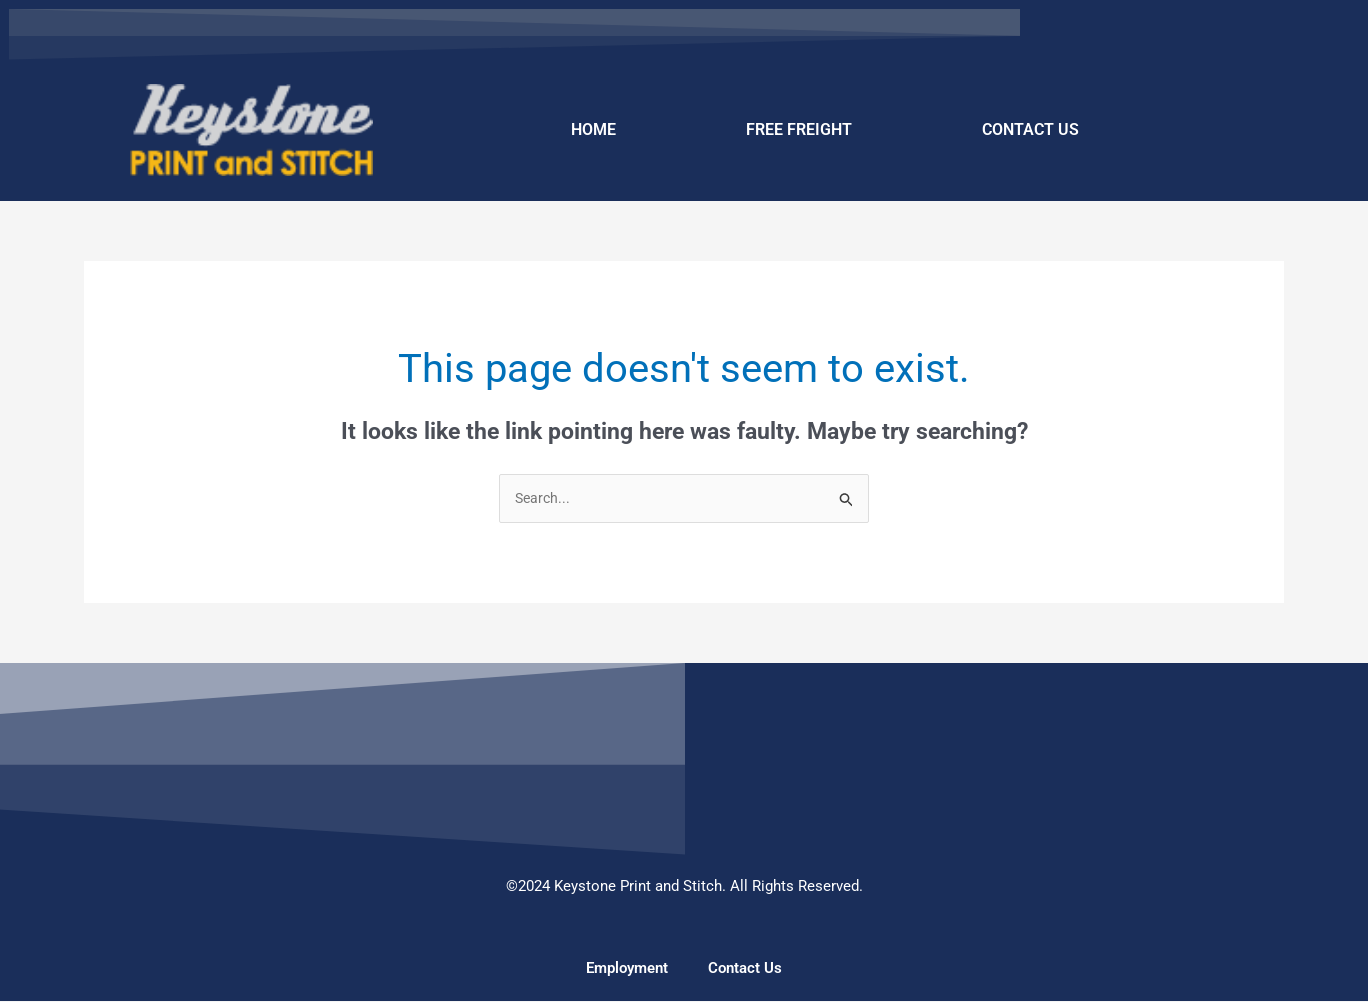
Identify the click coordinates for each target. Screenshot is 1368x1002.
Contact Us (745, 969)
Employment (627, 969)
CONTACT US (1030, 129)
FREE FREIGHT (799, 129)
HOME (593, 129)
